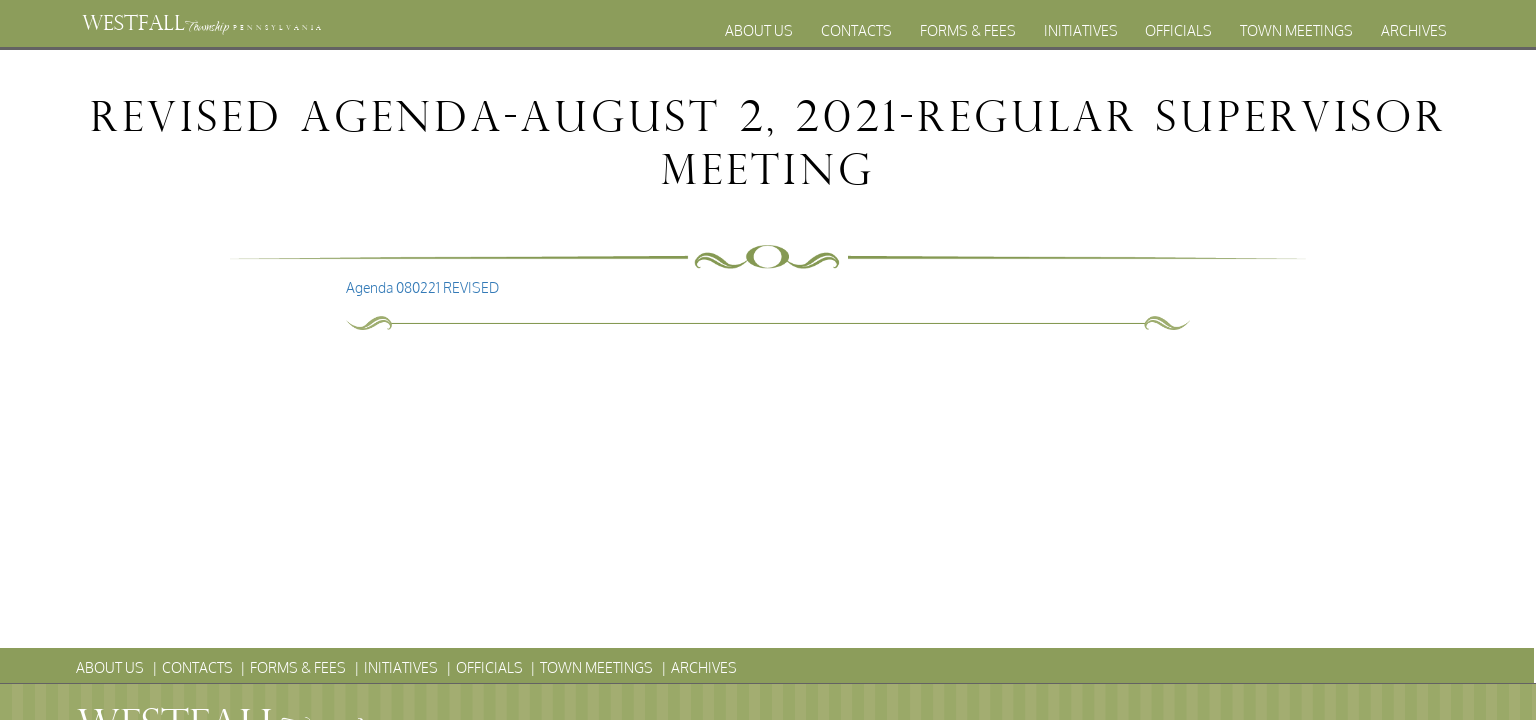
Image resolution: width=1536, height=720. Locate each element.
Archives (1414, 30)
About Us (759, 30)
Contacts (856, 30)
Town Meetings (1296, 30)
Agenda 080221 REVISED (422, 287)
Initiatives (1081, 30)
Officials (1178, 30)
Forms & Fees (968, 30)
